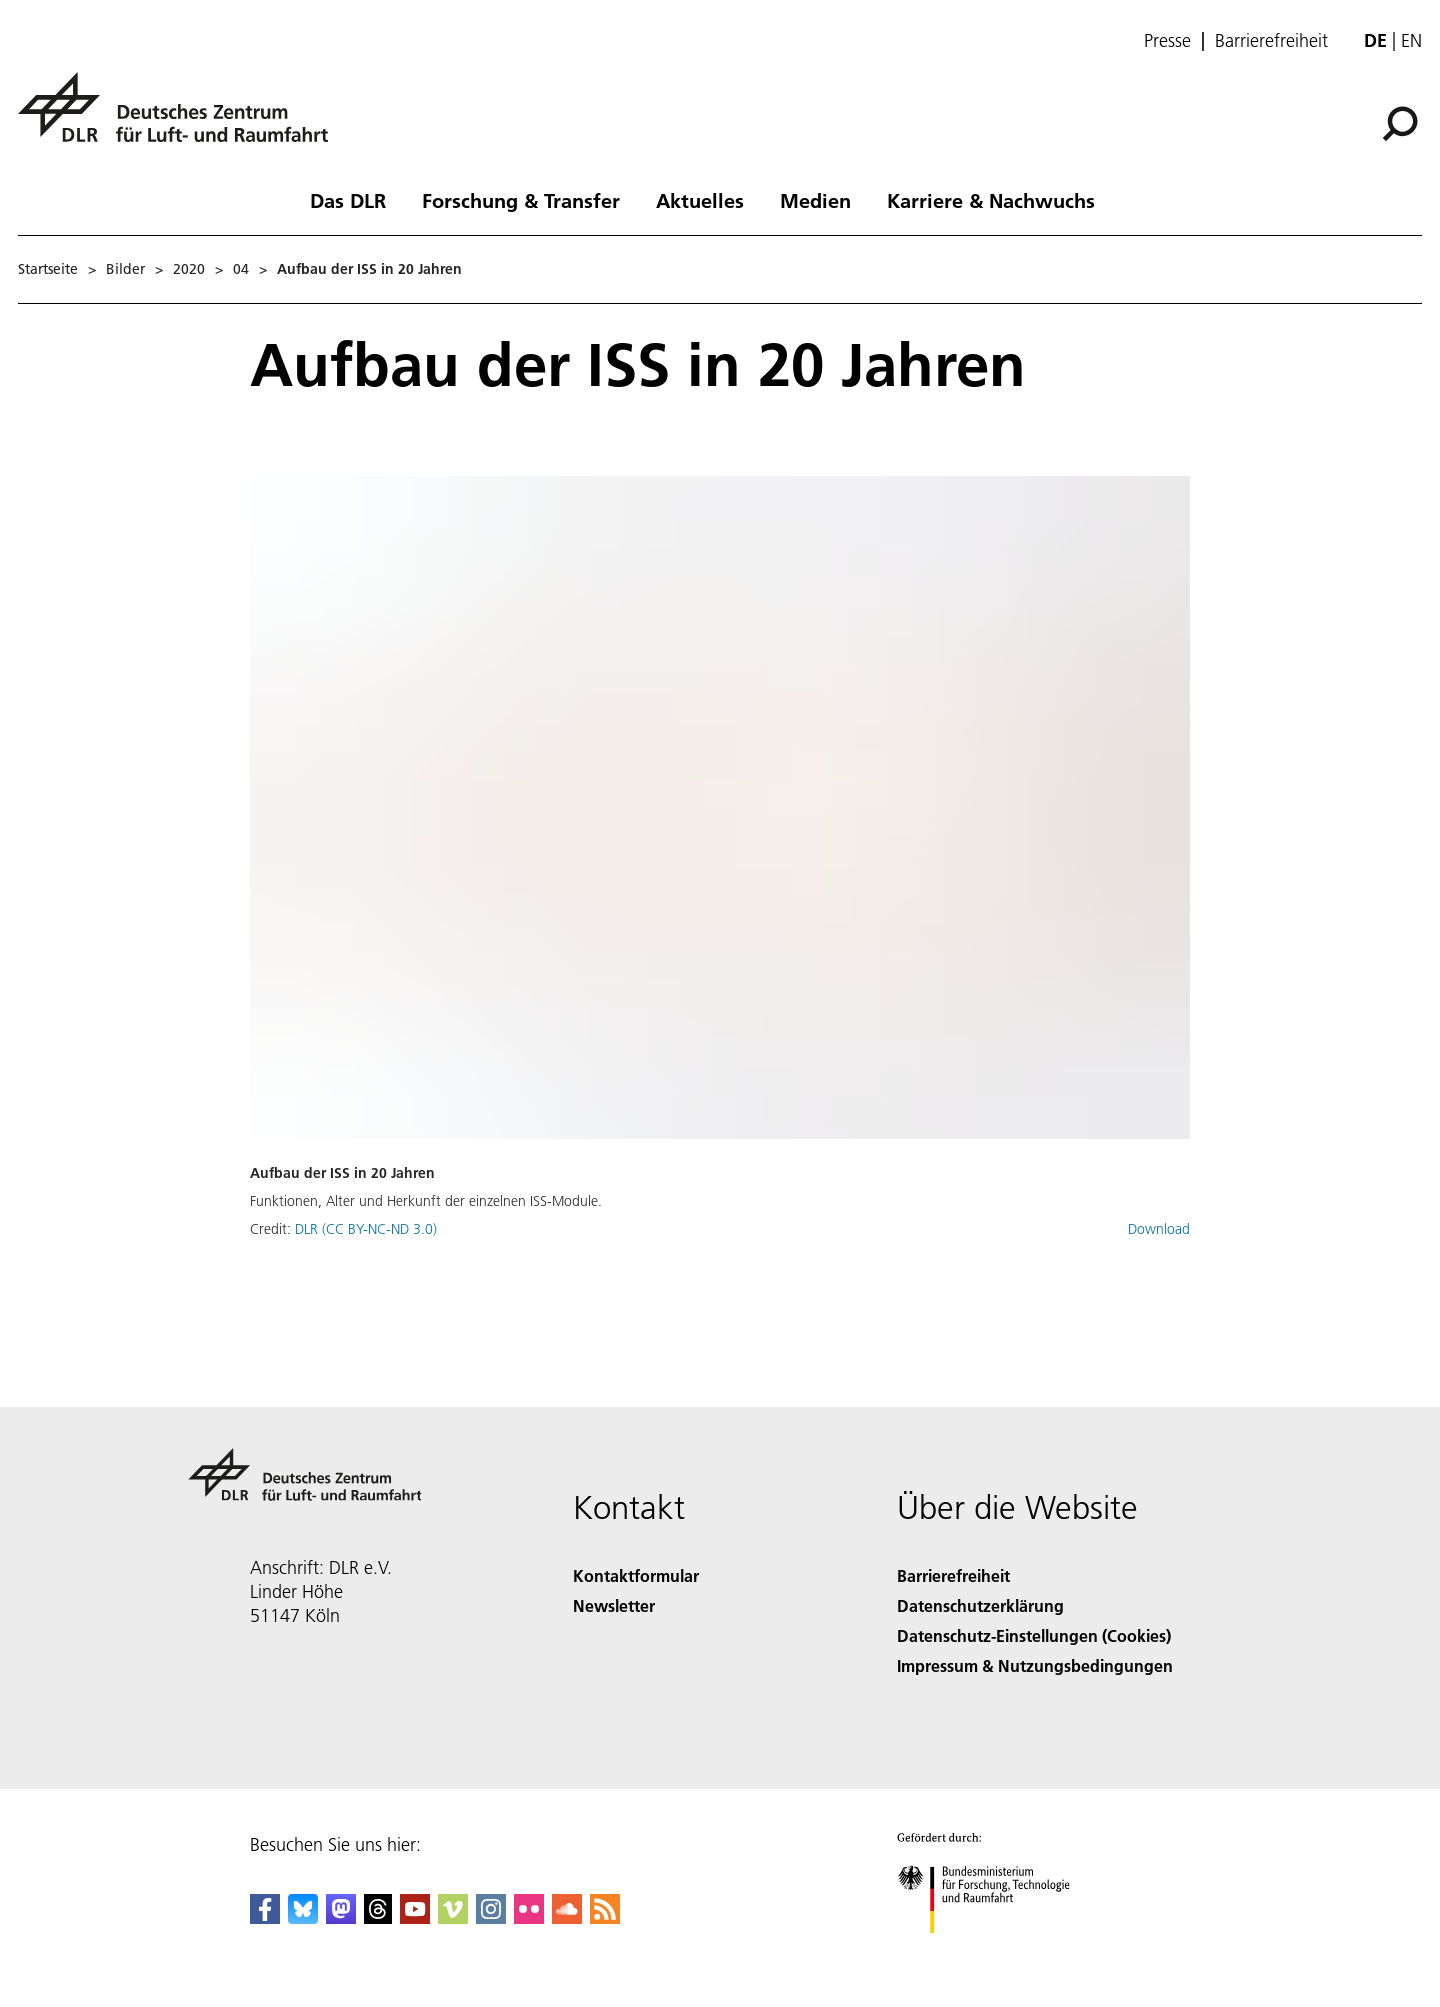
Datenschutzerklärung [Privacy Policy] (980, 1605)
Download (1159, 1229)
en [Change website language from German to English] (1411, 40)
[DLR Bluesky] (303, 1917)
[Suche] (1400, 124)
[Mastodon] (341, 1917)
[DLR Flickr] (529, 1917)
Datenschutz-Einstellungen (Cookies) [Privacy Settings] (1034, 1635)
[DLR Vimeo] (453, 1917)
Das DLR (348, 200)
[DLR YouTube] (415, 1917)
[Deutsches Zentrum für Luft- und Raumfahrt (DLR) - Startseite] (181, 118)
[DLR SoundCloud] (567, 1917)
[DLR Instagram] (491, 1917)
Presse (1167, 41)
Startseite (48, 269)
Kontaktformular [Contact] (636, 1575)
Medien (815, 200)
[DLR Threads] (378, 1917)
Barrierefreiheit (1271, 41)
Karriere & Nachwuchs (991, 200)
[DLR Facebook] (265, 1917)
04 (241, 269)
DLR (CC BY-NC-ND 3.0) (366, 1229)
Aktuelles (700, 200)
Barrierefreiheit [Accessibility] (953, 1575)
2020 (189, 269)
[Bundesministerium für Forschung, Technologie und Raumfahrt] (994, 1950)
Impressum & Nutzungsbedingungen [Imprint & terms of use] (1035, 1665)
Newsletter (614, 1605)
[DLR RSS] (605, 1917)
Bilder (125, 269)
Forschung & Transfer (521, 200)
